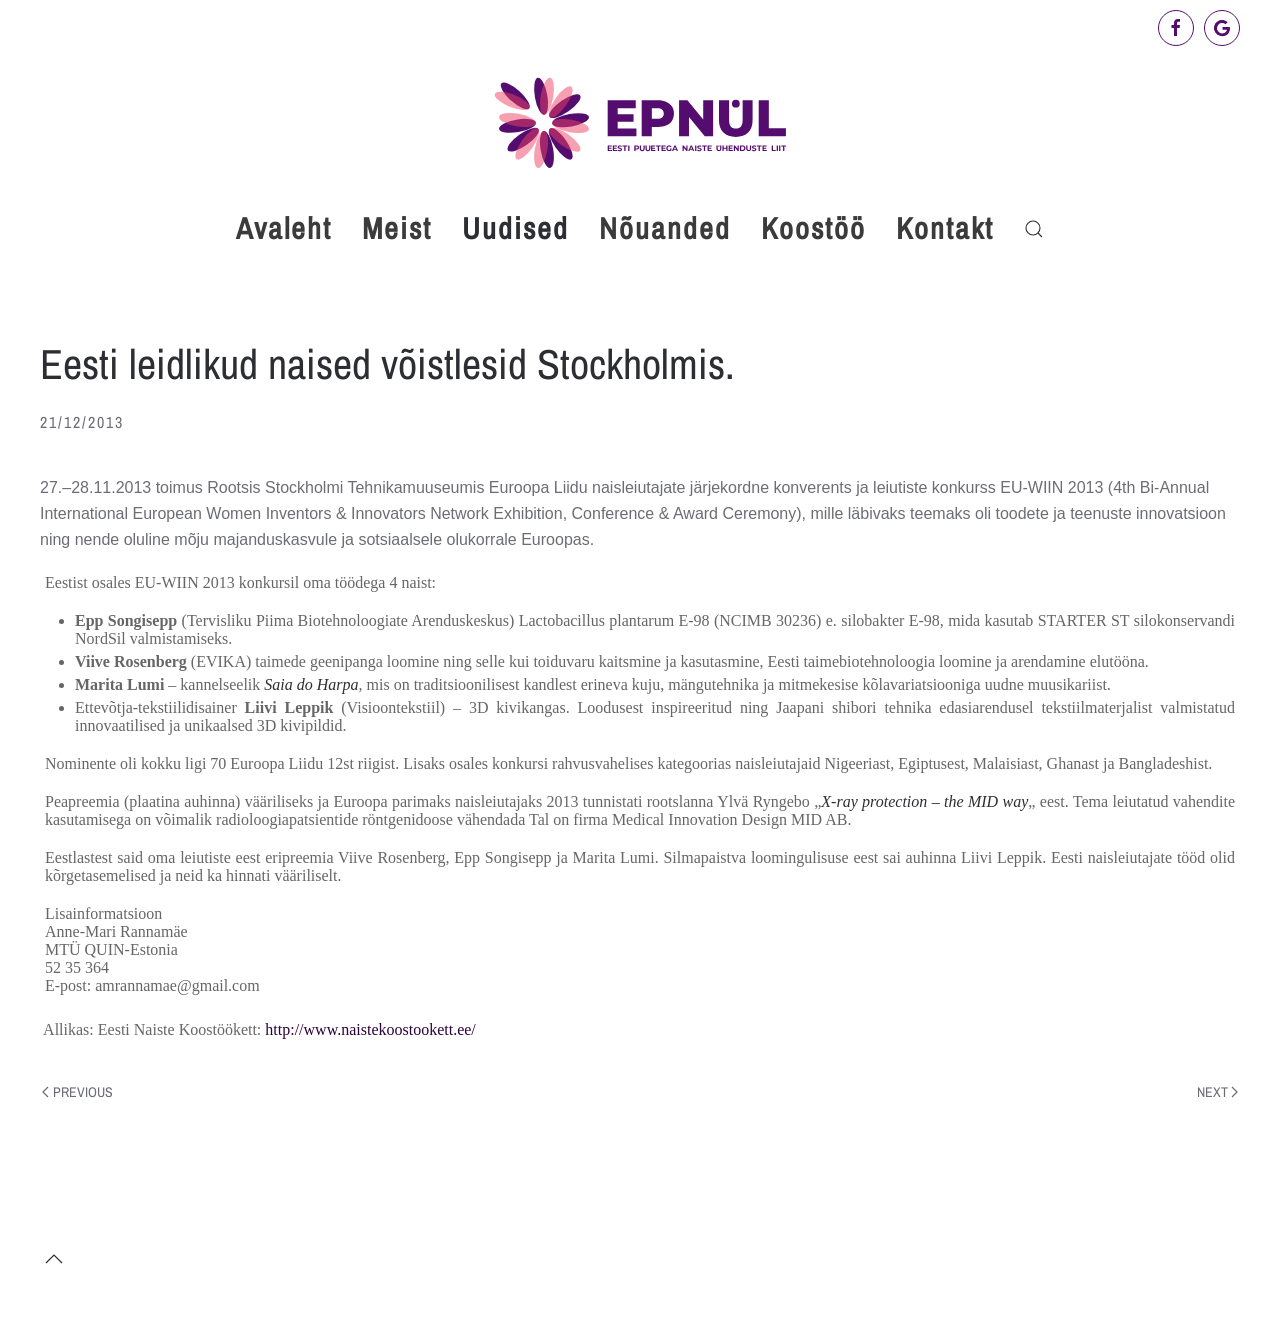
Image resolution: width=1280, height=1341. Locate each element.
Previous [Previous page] (77, 1092)
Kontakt (945, 228)
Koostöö (813, 228)
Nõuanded (665, 228)
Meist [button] (397, 228)
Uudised (515, 228)
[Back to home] (640, 122)
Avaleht (284, 228)
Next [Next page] (1218, 1092)
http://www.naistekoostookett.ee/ (370, 1029)
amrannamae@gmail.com (177, 985)
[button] (1034, 229)
